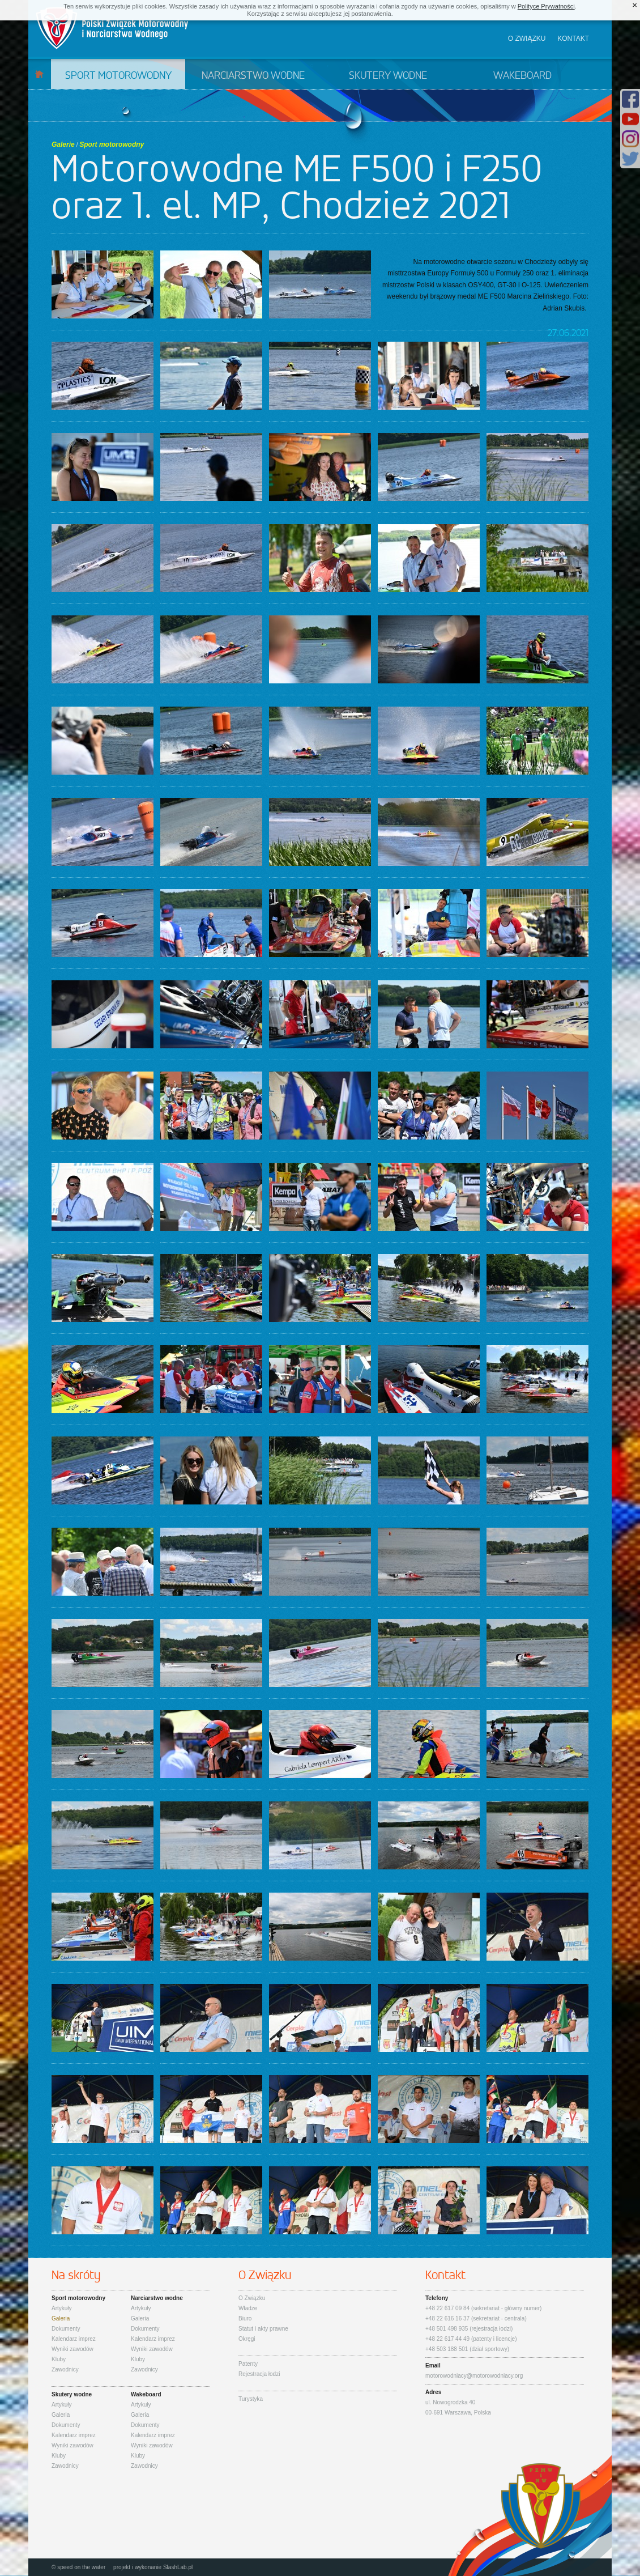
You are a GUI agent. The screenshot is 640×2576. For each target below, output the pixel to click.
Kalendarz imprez (74, 2339)
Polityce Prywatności (546, 6)
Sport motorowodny (118, 76)
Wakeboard (522, 76)
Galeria (61, 2318)
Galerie (63, 144)
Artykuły (62, 2308)
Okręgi (246, 2339)
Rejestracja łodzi (259, 2374)
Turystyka (250, 2399)
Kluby (59, 2359)
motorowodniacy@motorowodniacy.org (474, 2376)
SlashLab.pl (178, 2567)
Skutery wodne (388, 76)
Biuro (244, 2318)
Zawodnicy (65, 2369)
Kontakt (573, 38)
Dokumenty (66, 2329)
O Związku (251, 2298)
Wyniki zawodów (72, 2349)
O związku (527, 38)
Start (39, 74)
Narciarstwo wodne (253, 76)
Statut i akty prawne (263, 2329)
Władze (247, 2308)
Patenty (248, 2364)
